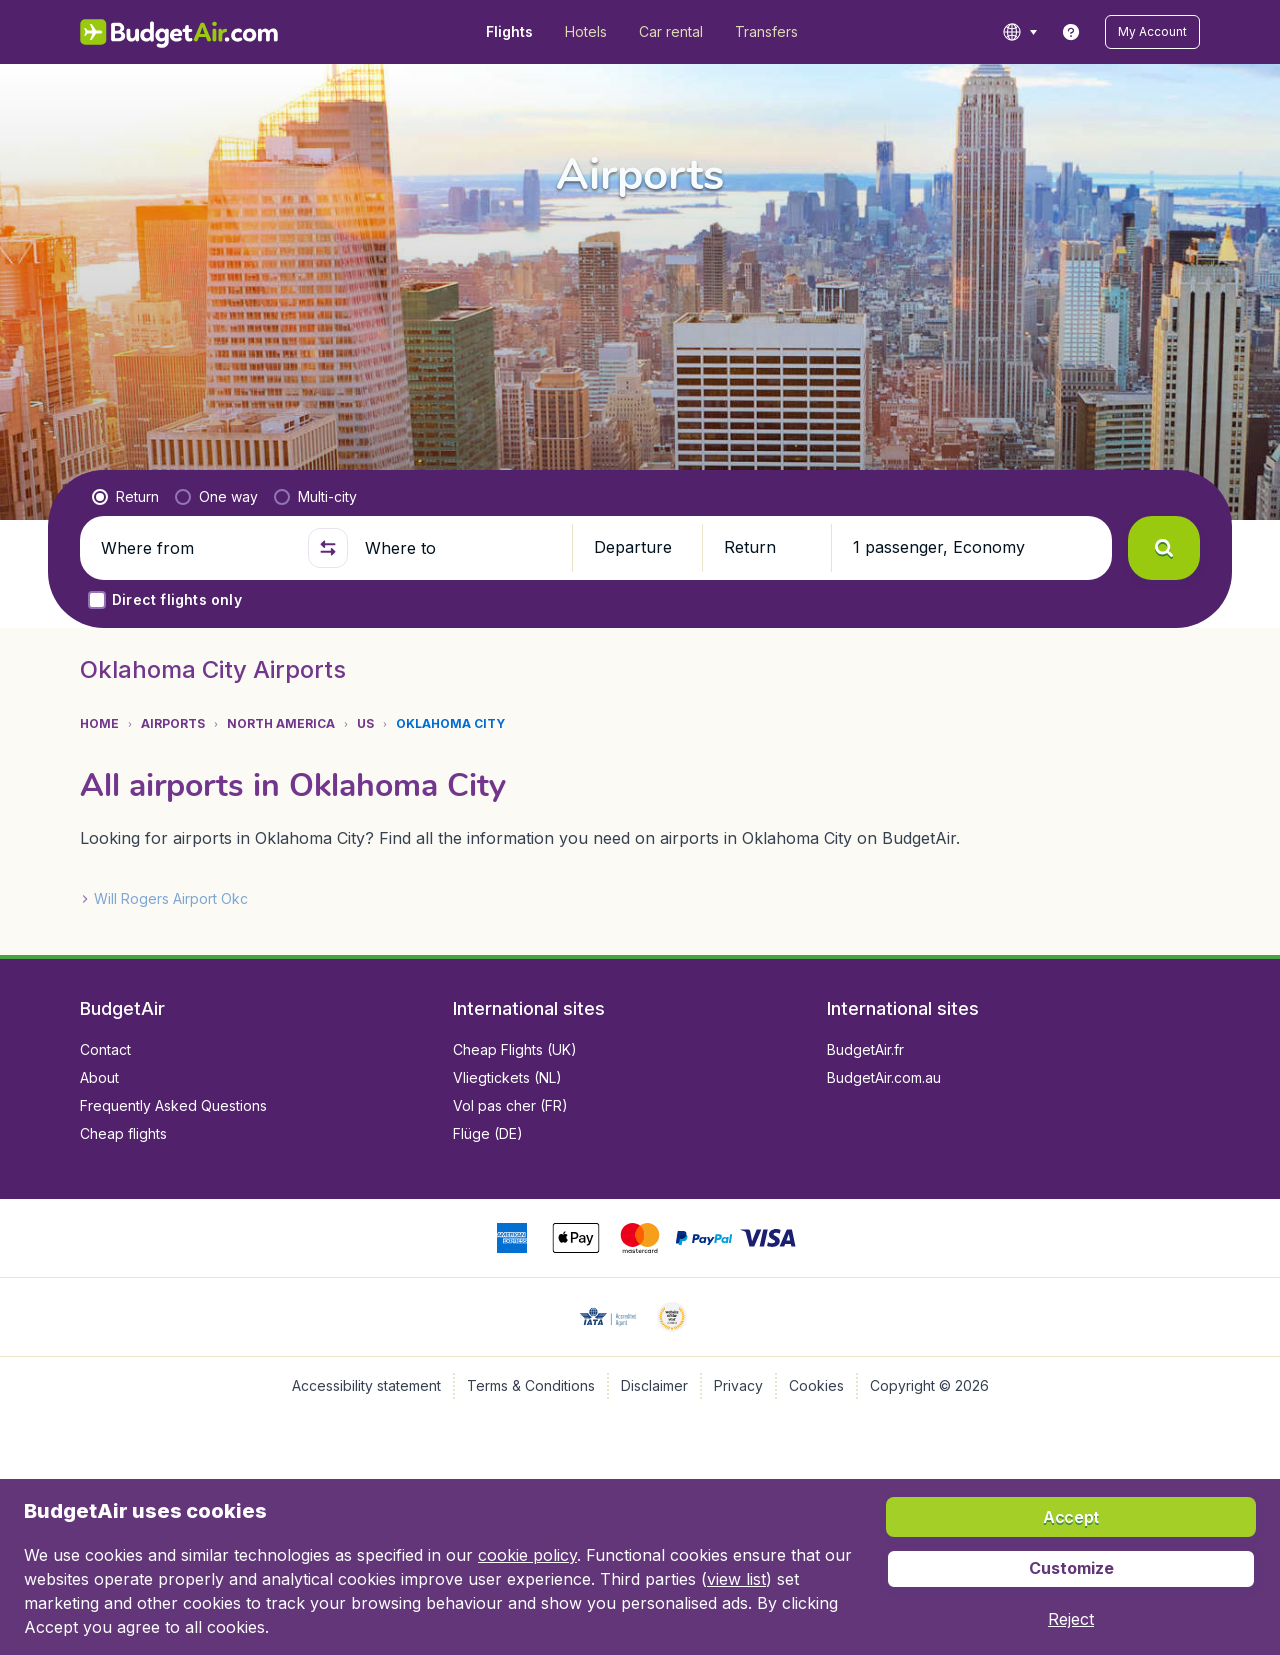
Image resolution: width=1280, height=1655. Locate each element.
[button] (1152, 32)
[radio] (125, 497)
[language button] (1019, 32)
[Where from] (196, 548)
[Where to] (460, 548)
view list (736, 1579)
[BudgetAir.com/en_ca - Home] (180, 32)
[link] (1071, 32)
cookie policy (527, 1555)
